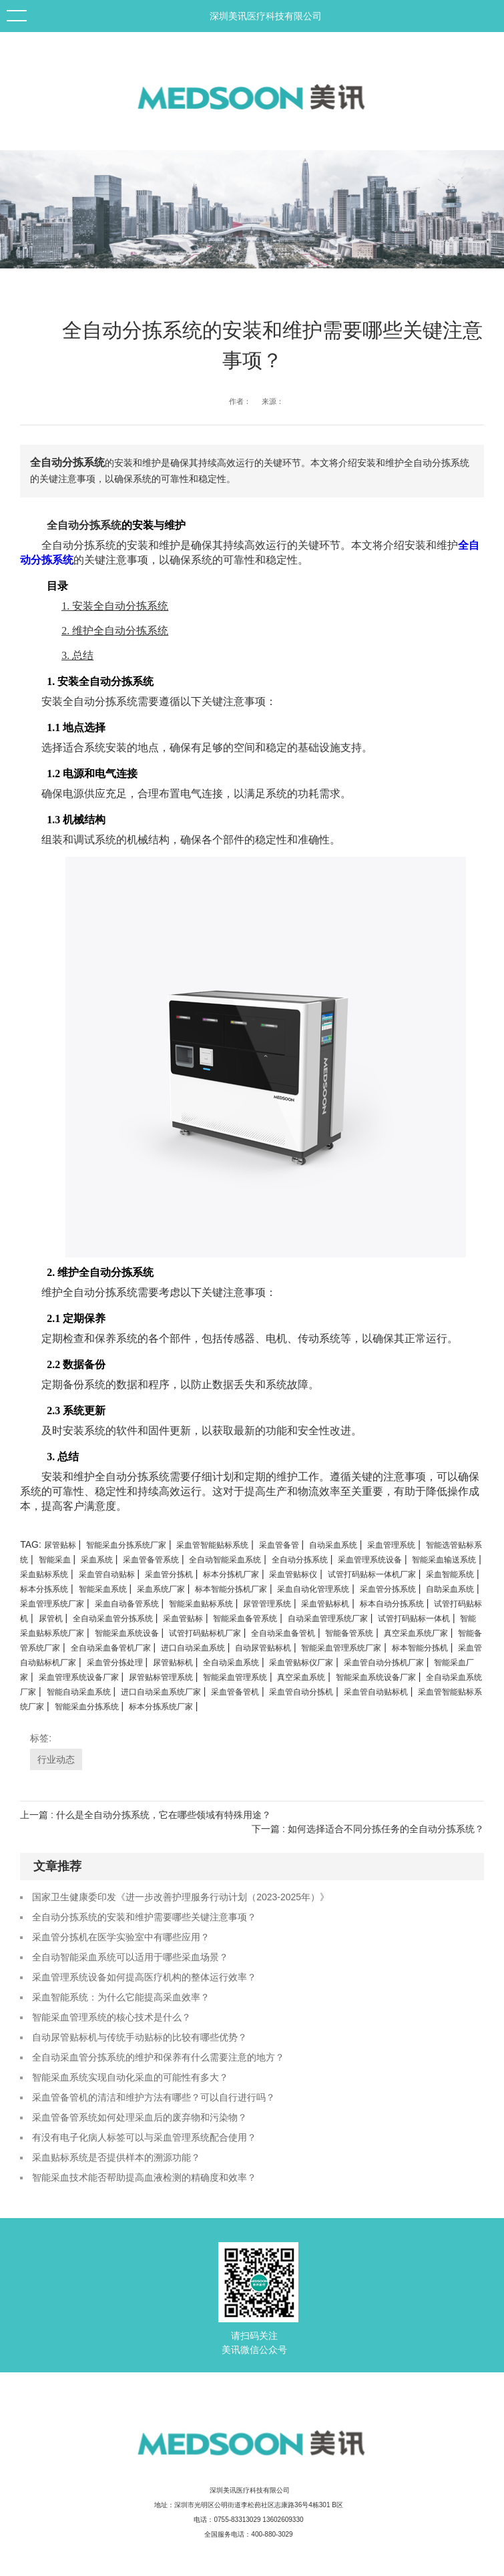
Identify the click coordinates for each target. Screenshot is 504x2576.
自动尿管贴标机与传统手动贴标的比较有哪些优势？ (139, 2037)
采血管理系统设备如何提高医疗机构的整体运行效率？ (144, 1977)
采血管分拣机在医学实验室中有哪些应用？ (121, 1937)
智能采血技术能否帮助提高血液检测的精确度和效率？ (144, 2177)
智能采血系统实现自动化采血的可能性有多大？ (130, 2077)
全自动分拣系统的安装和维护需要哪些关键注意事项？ (144, 1917)
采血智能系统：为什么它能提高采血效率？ (121, 1997)
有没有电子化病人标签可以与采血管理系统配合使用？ (144, 2137)
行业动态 (56, 1759)
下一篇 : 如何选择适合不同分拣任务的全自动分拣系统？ (368, 1828)
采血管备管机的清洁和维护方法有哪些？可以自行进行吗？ (153, 2097)
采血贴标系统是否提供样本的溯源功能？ (116, 2157)
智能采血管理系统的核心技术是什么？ (111, 2017)
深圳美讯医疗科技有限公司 (266, 16)
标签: (40, 1738)
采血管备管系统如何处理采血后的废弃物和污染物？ (139, 2117)
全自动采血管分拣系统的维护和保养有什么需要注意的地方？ (158, 2057)
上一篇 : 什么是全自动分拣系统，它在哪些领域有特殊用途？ (145, 1814)
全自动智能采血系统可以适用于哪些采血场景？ (130, 1957)
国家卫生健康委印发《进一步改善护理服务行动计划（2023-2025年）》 (180, 1897)
